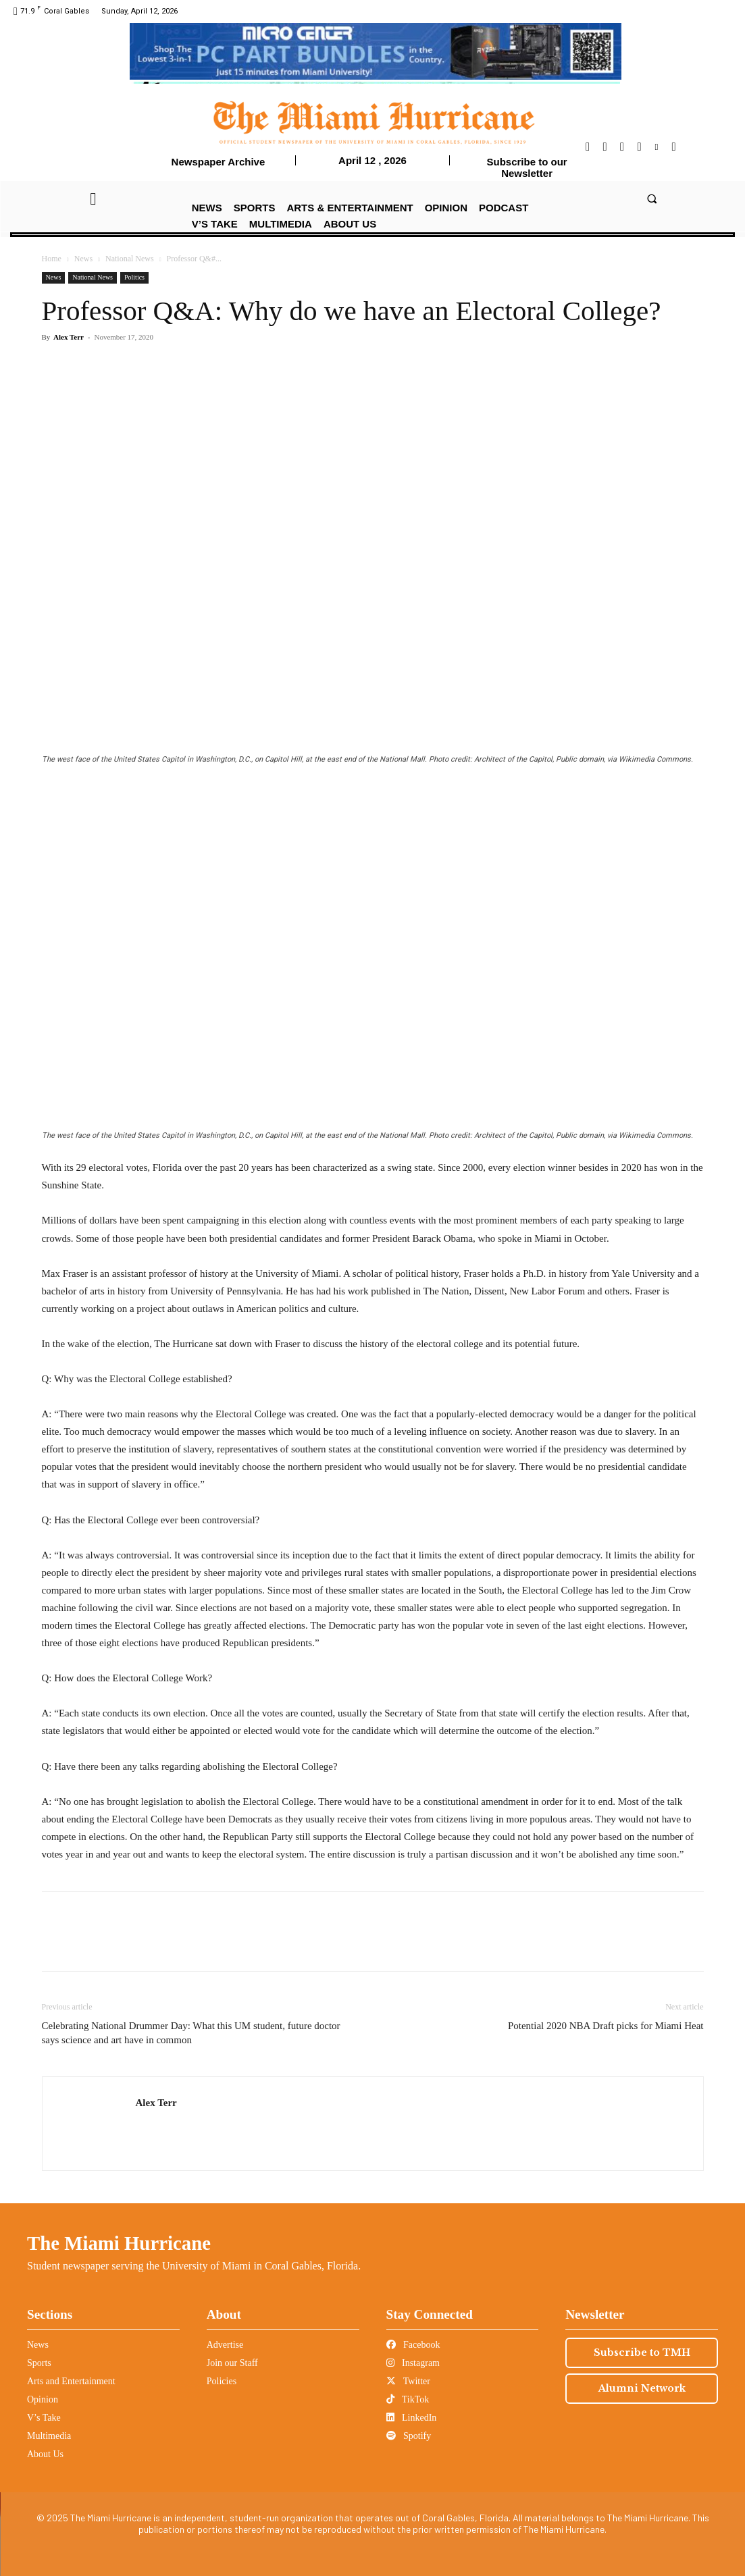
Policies (221, 2381)
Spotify (409, 2436)
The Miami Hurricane (119, 2243)
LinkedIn (411, 2418)
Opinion (42, 2399)
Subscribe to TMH (642, 2352)
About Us (45, 2454)
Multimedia (49, 2436)
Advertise (225, 2345)
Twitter (408, 2381)
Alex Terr (68, 337)
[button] (652, 198)
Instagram (413, 2363)
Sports (39, 2363)
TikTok (408, 2399)
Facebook (413, 2345)
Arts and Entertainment (71, 2381)
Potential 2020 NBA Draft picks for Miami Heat (606, 2025)
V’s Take (44, 2418)
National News (129, 258)
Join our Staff (232, 2363)
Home (51, 258)
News (83, 258)
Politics (134, 277)
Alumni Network (642, 2388)
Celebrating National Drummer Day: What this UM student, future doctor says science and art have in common (191, 2032)
